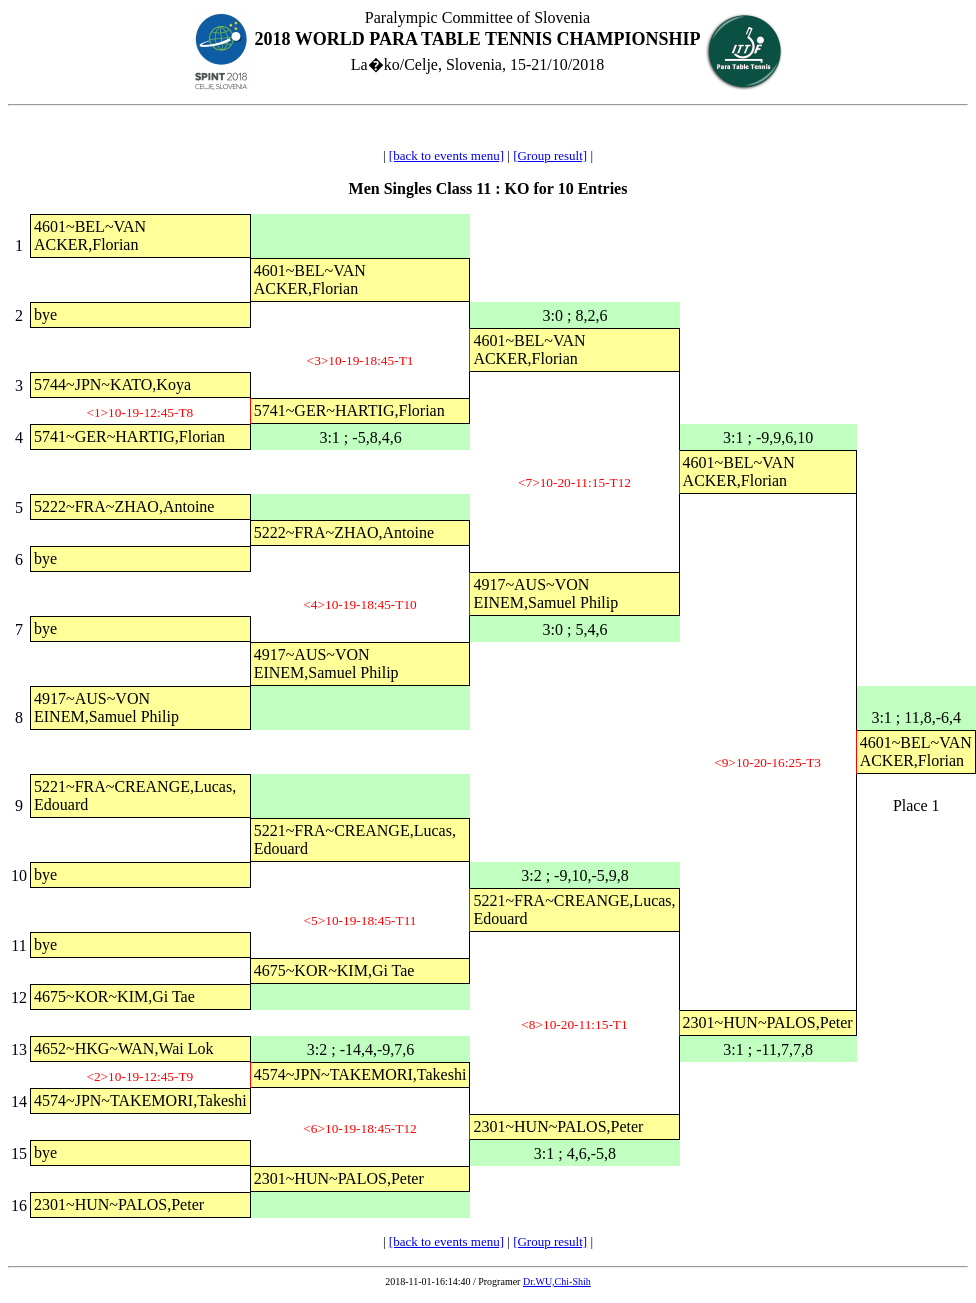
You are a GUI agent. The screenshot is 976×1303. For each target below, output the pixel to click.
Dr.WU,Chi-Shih (557, 1281)
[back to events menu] (446, 155)
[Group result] (550, 155)
